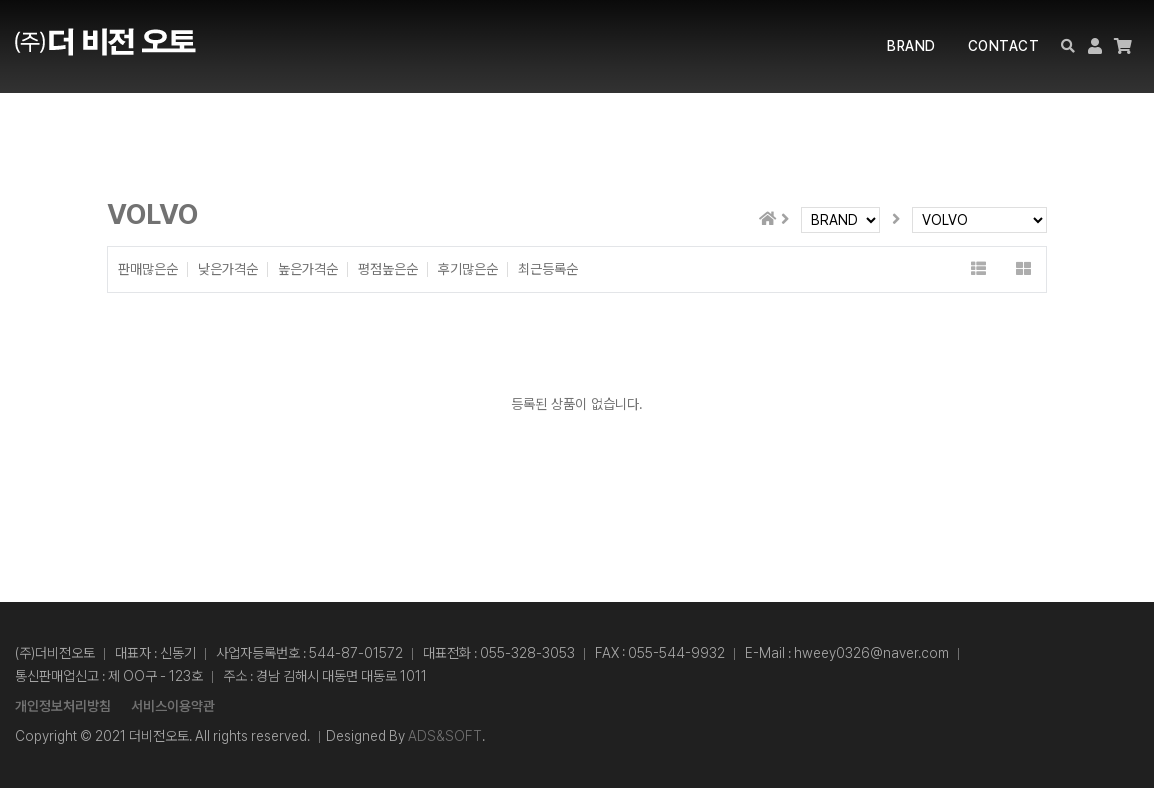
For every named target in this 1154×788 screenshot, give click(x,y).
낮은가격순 (228, 269)
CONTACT (1004, 46)
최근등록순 (548, 269)
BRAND (911, 46)
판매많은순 (148, 269)
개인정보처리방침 (63, 706)
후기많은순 (468, 269)
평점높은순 (388, 269)
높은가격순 (308, 269)
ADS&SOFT (445, 736)
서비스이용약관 (173, 706)
